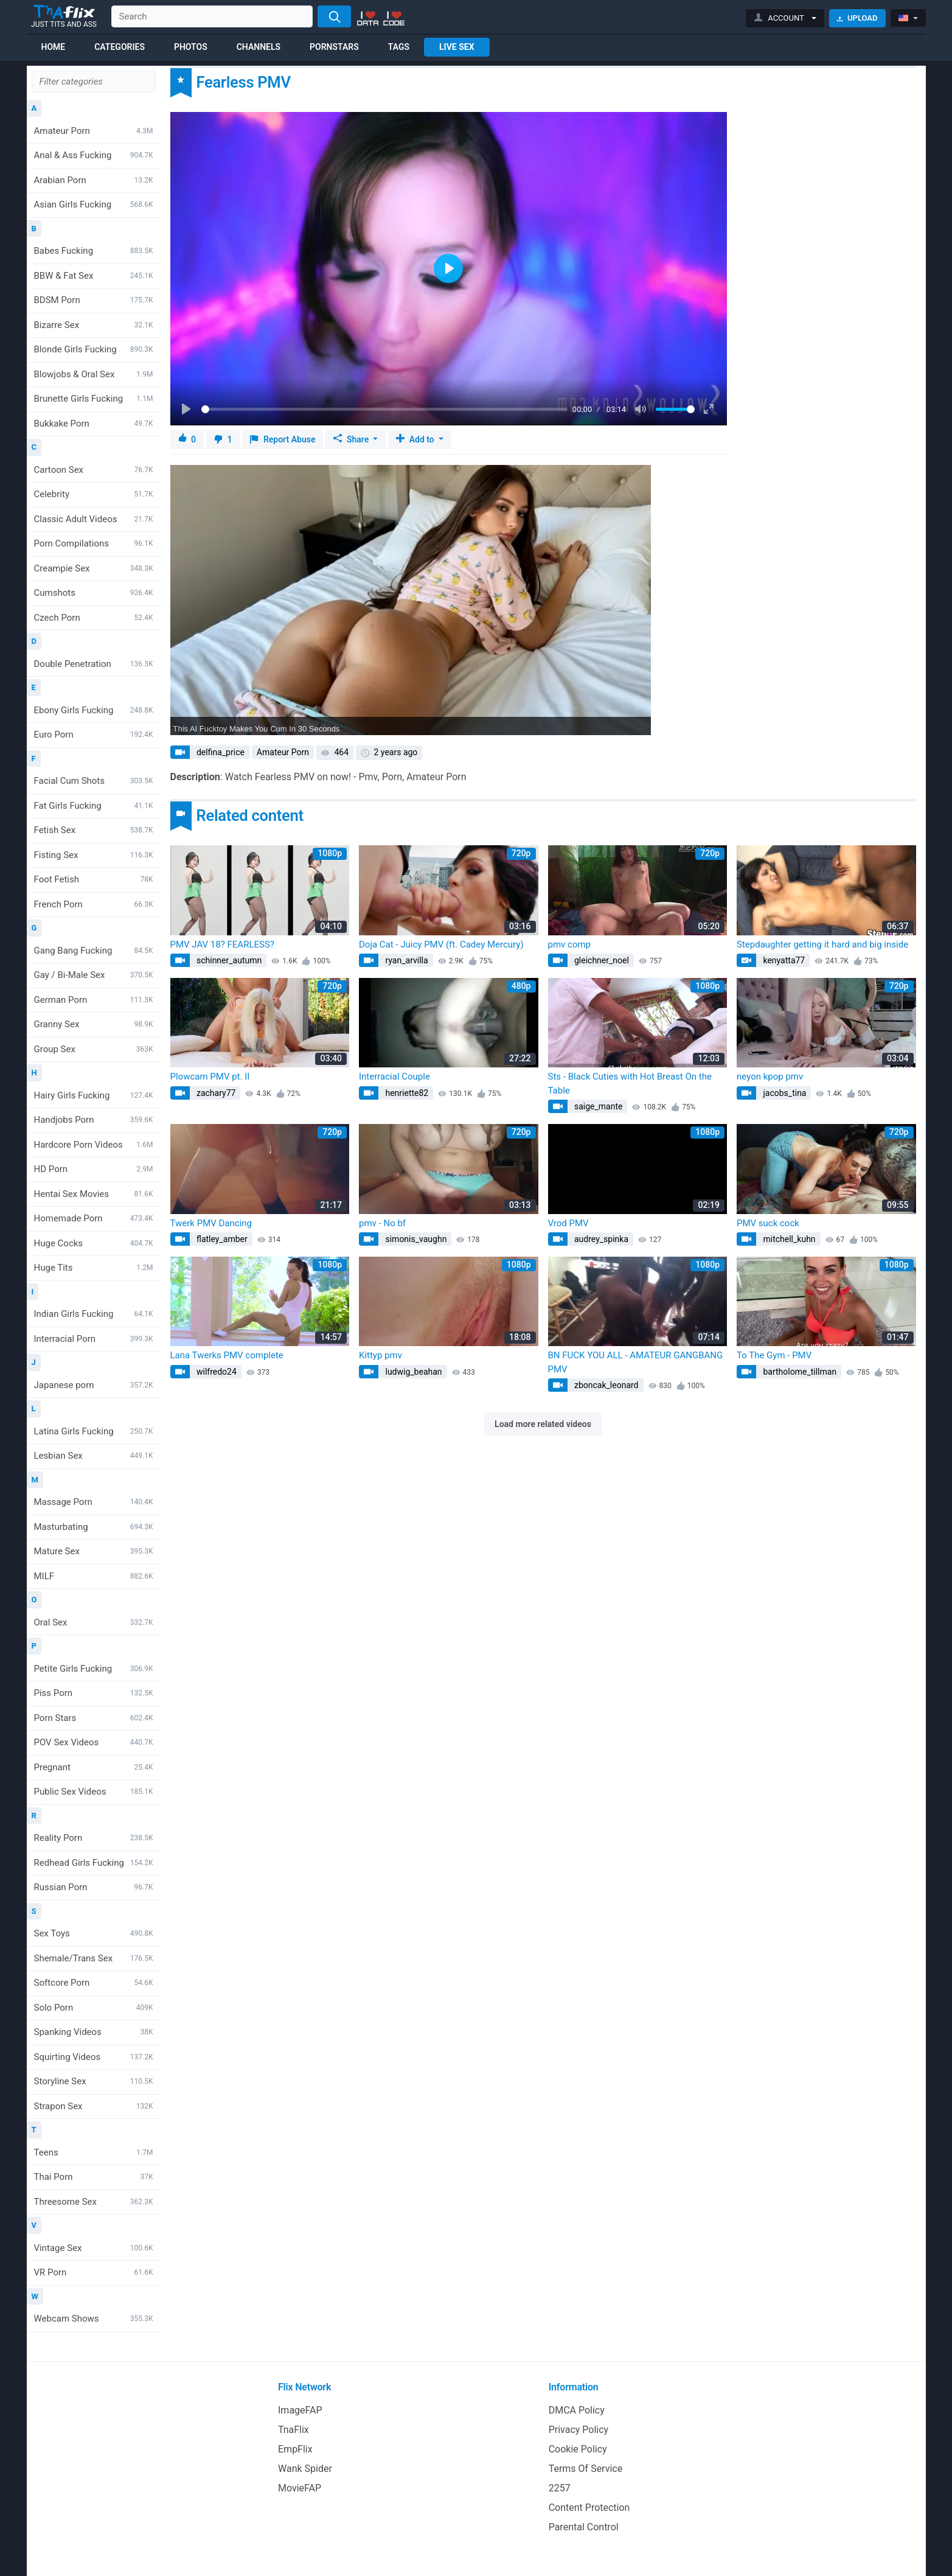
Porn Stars (93, 1717)
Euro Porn (93, 734)
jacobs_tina (783, 1093)
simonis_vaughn (414, 1239)
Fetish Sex (93, 830)
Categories (119, 47)
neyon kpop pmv (770, 1076)
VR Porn (93, 2272)
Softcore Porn (93, 1982)
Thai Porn (93, 2176)
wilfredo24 (216, 1372)
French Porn (93, 904)
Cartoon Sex (93, 469)
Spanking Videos (93, 2031)
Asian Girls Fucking (93, 204)
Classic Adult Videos (93, 519)
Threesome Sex (93, 2201)
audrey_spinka (600, 1239)
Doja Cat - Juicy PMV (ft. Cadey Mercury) (441, 944)
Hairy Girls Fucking (93, 1095)
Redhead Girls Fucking (93, 1862)
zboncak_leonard (605, 1385)
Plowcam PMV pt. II (210, 1076)
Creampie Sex (93, 568)
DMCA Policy (577, 2410)
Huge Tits (93, 1267)
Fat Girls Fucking (93, 805)
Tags (398, 47)
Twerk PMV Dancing (211, 1223)
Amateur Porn (93, 130)
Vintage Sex (93, 2248)
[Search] (334, 16)
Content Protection (589, 2507)
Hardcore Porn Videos (93, 1144)
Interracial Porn (93, 1338)
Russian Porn (93, 1887)
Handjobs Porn (93, 1119)
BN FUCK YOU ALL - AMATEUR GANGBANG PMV (635, 1362)
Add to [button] (416, 439)
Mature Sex (93, 1551)
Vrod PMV (568, 1223)
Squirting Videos (93, 2056)
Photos (190, 47)
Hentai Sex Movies (93, 1194)
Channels (258, 47)
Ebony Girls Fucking (93, 710)
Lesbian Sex (93, 1455)
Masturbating (93, 1526)
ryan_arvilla (405, 960)
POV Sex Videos (93, 1742)
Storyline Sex (93, 2081)
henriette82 (405, 1093)
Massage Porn (93, 1501)
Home (53, 47)
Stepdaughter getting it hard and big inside (822, 944)
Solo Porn (93, 2007)
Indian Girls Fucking (93, 1313)
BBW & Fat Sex (93, 275)
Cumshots (93, 592)
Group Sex (93, 1049)
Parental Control (584, 2527)
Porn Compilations (93, 543)
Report (282, 439)
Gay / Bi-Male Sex (93, 974)
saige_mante (597, 1106)
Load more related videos (543, 1424)
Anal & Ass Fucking (93, 155)
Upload (857, 18)
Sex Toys (93, 1933)
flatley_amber (221, 1239)
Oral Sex (93, 1622)
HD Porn (93, 1169)
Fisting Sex (93, 855)
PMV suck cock (768, 1223)
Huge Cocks (93, 1243)
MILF (93, 1576)
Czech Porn (93, 617)
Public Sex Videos (93, 1791)
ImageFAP (300, 2410)
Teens (93, 2152)
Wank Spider (305, 2468)
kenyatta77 (783, 960)
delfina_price (220, 752)
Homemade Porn (93, 1218)
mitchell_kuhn (788, 1239)
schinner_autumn (228, 960)
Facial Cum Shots (93, 780)
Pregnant (93, 1767)
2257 (560, 2488)
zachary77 (215, 1093)
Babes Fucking (93, 250)
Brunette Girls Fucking (93, 398)
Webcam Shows (93, 2318)
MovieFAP (299, 2488)
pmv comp (569, 944)
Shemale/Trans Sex (93, 1958)
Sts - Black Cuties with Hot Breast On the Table (630, 1083)
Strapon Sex (93, 2106)
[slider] (384, 409)
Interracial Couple (394, 1076)
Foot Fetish (93, 879)
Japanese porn (93, 1385)
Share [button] (351, 439)
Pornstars (334, 47)
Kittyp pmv (380, 1355)
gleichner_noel (600, 960)
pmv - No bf (382, 1223)
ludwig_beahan (412, 1372)
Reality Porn (93, 1837)
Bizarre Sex (93, 324)
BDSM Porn (93, 300)
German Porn (93, 999)
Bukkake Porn (93, 423)
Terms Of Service (586, 2468)
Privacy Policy (579, 2429)
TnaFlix (293, 2429)
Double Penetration (93, 663)
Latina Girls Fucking (93, 1431)
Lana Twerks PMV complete (226, 1355)
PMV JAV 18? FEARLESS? (222, 944)
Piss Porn (93, 1693)
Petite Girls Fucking (93, 1668)
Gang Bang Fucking (93, 950)
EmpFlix (295, 2449)
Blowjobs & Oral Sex (93, 374)
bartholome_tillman (798, 1372)
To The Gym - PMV (774, 1355)
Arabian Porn (93, 180)
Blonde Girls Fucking (93, 349)
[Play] (187, 409)
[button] (785, 18)
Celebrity (93, 494)
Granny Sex (93, 1024)
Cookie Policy (578, 2449)
